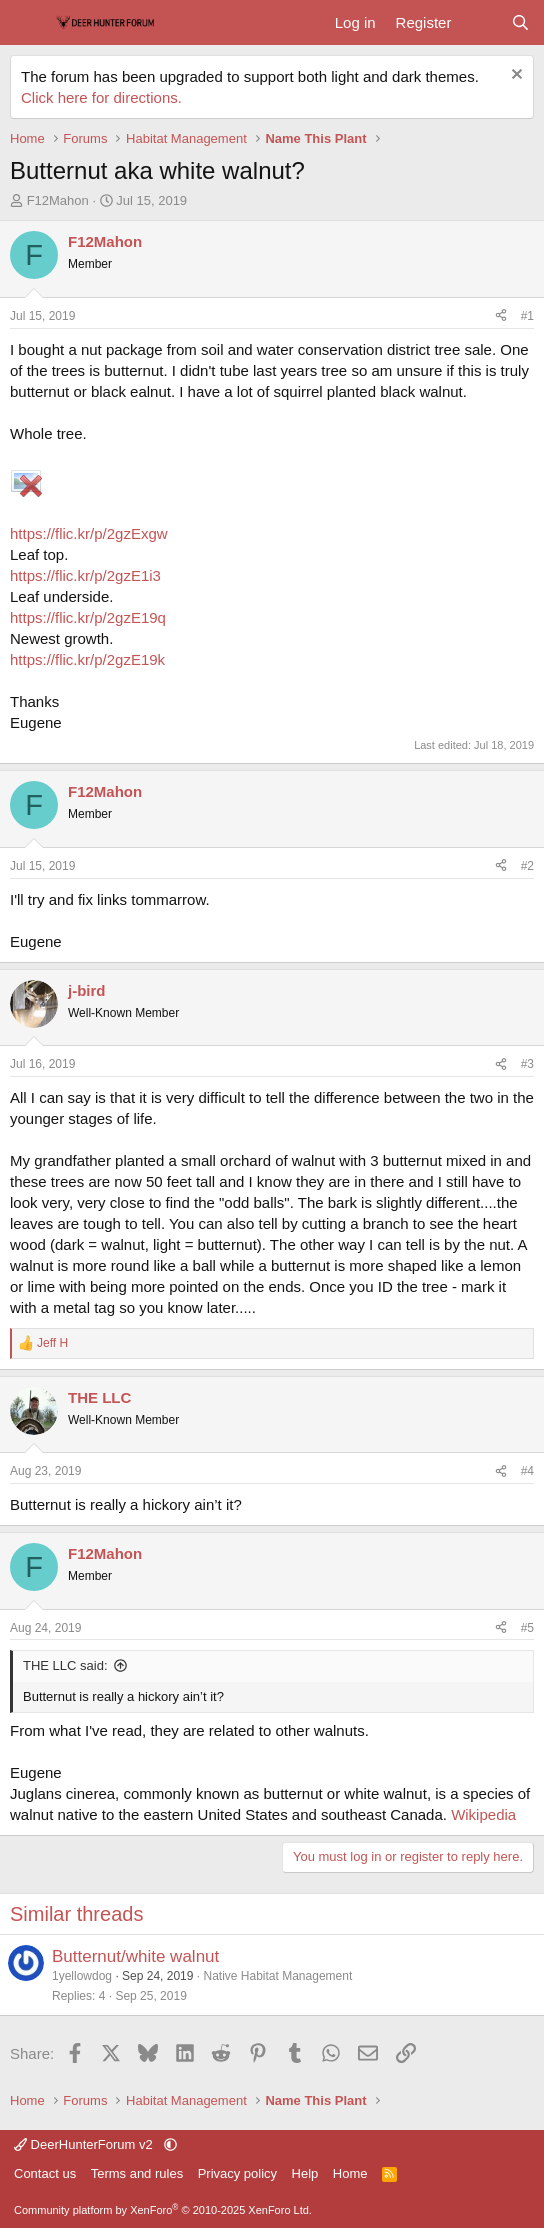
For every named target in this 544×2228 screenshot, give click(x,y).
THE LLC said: (65, 1665)
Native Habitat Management (277, 1976)
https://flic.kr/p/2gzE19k (87, 659)
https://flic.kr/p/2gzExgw (89, 533)
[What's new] (480, 22)
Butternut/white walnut (135, 1956)
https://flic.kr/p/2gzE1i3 (85, 575)
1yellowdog (82, 1976)
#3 (527, 1064)
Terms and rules (137, 2173)
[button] (170, 2144)
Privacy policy (237, 2173)
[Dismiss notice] (514, 76)
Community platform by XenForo (163, 2210)
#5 (527, 1628)
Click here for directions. (101, 97)
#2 (527, 866)
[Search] (520, 22)
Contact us (45, 2173)
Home (350, 2173)
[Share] (501, 316)
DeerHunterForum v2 (85, 2144)
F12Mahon (58, 200)
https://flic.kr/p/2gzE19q (88, 617)
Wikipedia (483, 1814)
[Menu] (27, 23)
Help (305, 2173)
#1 (527, 316)
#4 (527, 1471)
